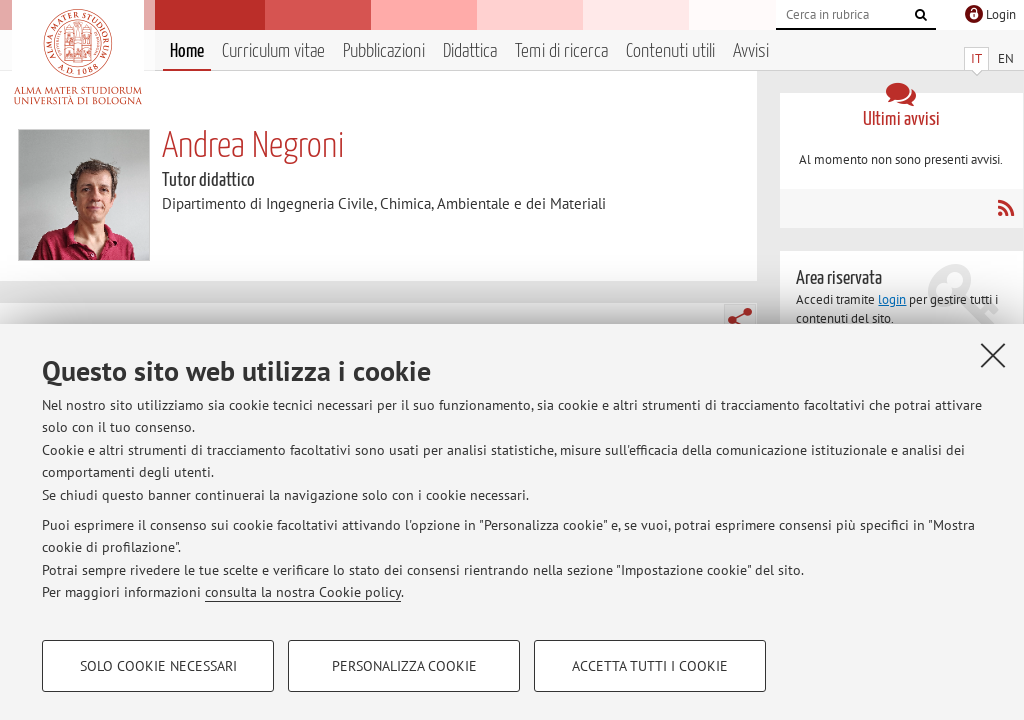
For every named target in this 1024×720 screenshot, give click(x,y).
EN (1006, 58)
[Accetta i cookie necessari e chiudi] (993, 355)
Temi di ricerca (561, 51)
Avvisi (751, 51)
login (892, 299)
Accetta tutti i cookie (650, 666)
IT (976, 58)
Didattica (470, 51)
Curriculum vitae (273, 51)
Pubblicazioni (384, 51)
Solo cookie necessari (158, 666)
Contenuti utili (670, 51)
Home (187, 51)
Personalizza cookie (404, 666)
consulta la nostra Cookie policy (303, 592)
